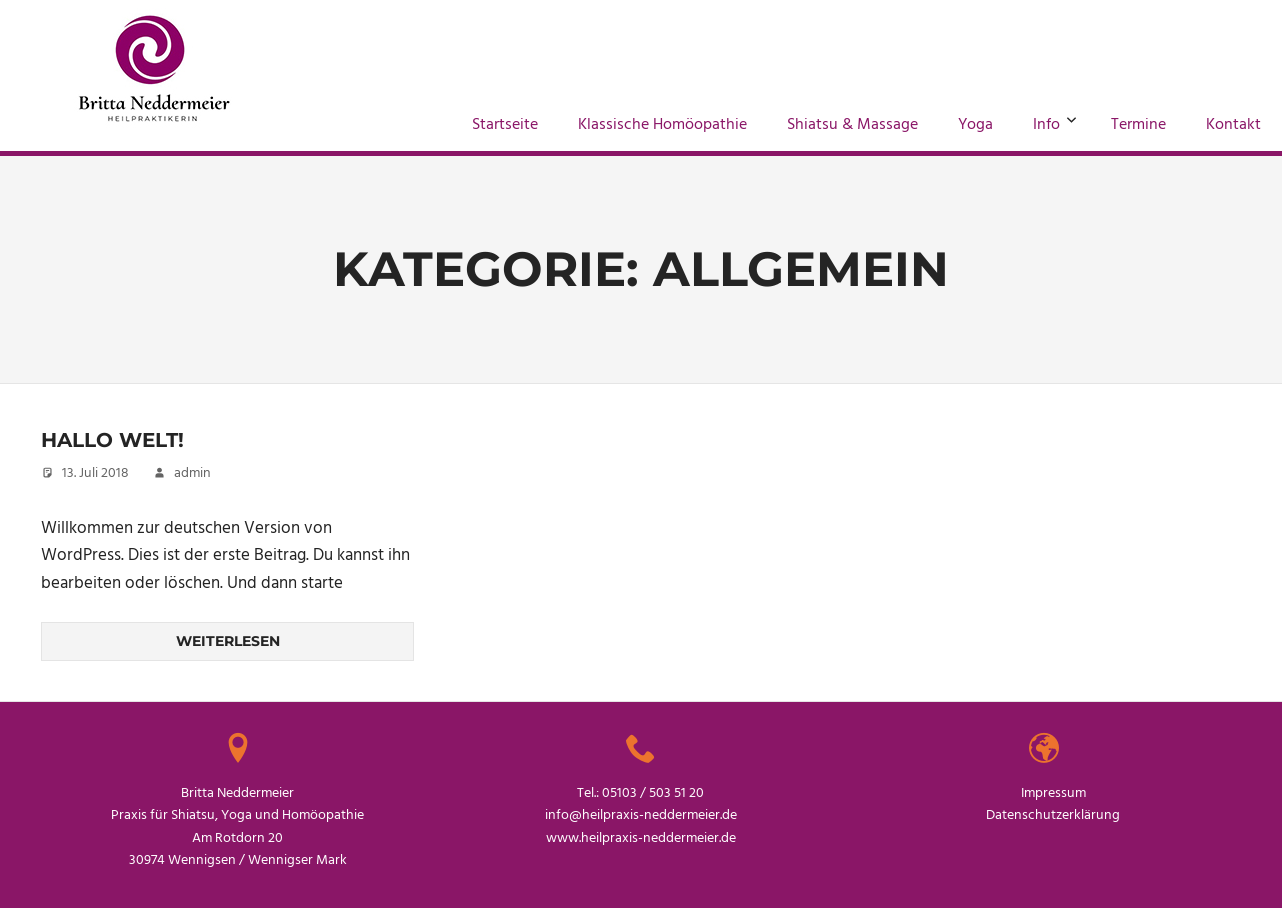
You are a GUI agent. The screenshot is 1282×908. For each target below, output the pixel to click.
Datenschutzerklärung (1053, 815)
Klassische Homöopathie (662, 125)
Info (1055, 125)
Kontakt (1233, 125)
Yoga (975, 125)
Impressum (1053, 793)
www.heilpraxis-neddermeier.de (641, 838)
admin (192, 473)
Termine (1138, 125)
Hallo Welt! (112, 440)
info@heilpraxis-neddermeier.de (641, 815)
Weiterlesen (228, 641)
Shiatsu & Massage (852, 125)
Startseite (505, 125)
